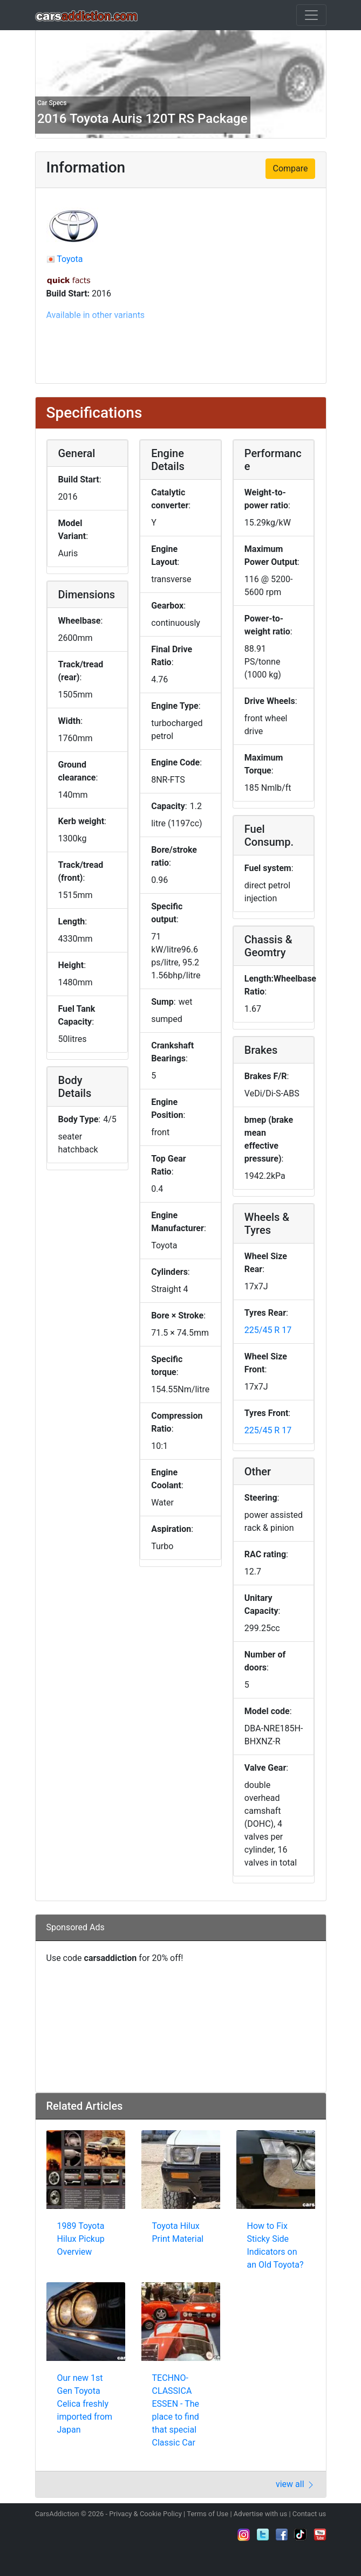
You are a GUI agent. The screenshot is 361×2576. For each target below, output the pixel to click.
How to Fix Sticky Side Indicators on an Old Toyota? (275, 2245)
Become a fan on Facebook (281, 2534)
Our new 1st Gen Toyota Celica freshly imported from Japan (85, 2404)
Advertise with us (260, 2514)
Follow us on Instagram (243, 2534)
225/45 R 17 (267, 1330)
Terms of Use (207, 2514)
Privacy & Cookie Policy (145, 2514)
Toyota (70, 259)
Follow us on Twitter (262, 2534)
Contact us (309, 2514)
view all (295, 2484)
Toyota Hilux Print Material (178, 2232)
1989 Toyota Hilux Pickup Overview (81, 2239)
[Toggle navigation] (311, 15)
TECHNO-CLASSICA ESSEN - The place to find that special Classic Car (176, 2410)
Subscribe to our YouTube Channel (320, 2534)
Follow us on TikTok (300, 2534)
